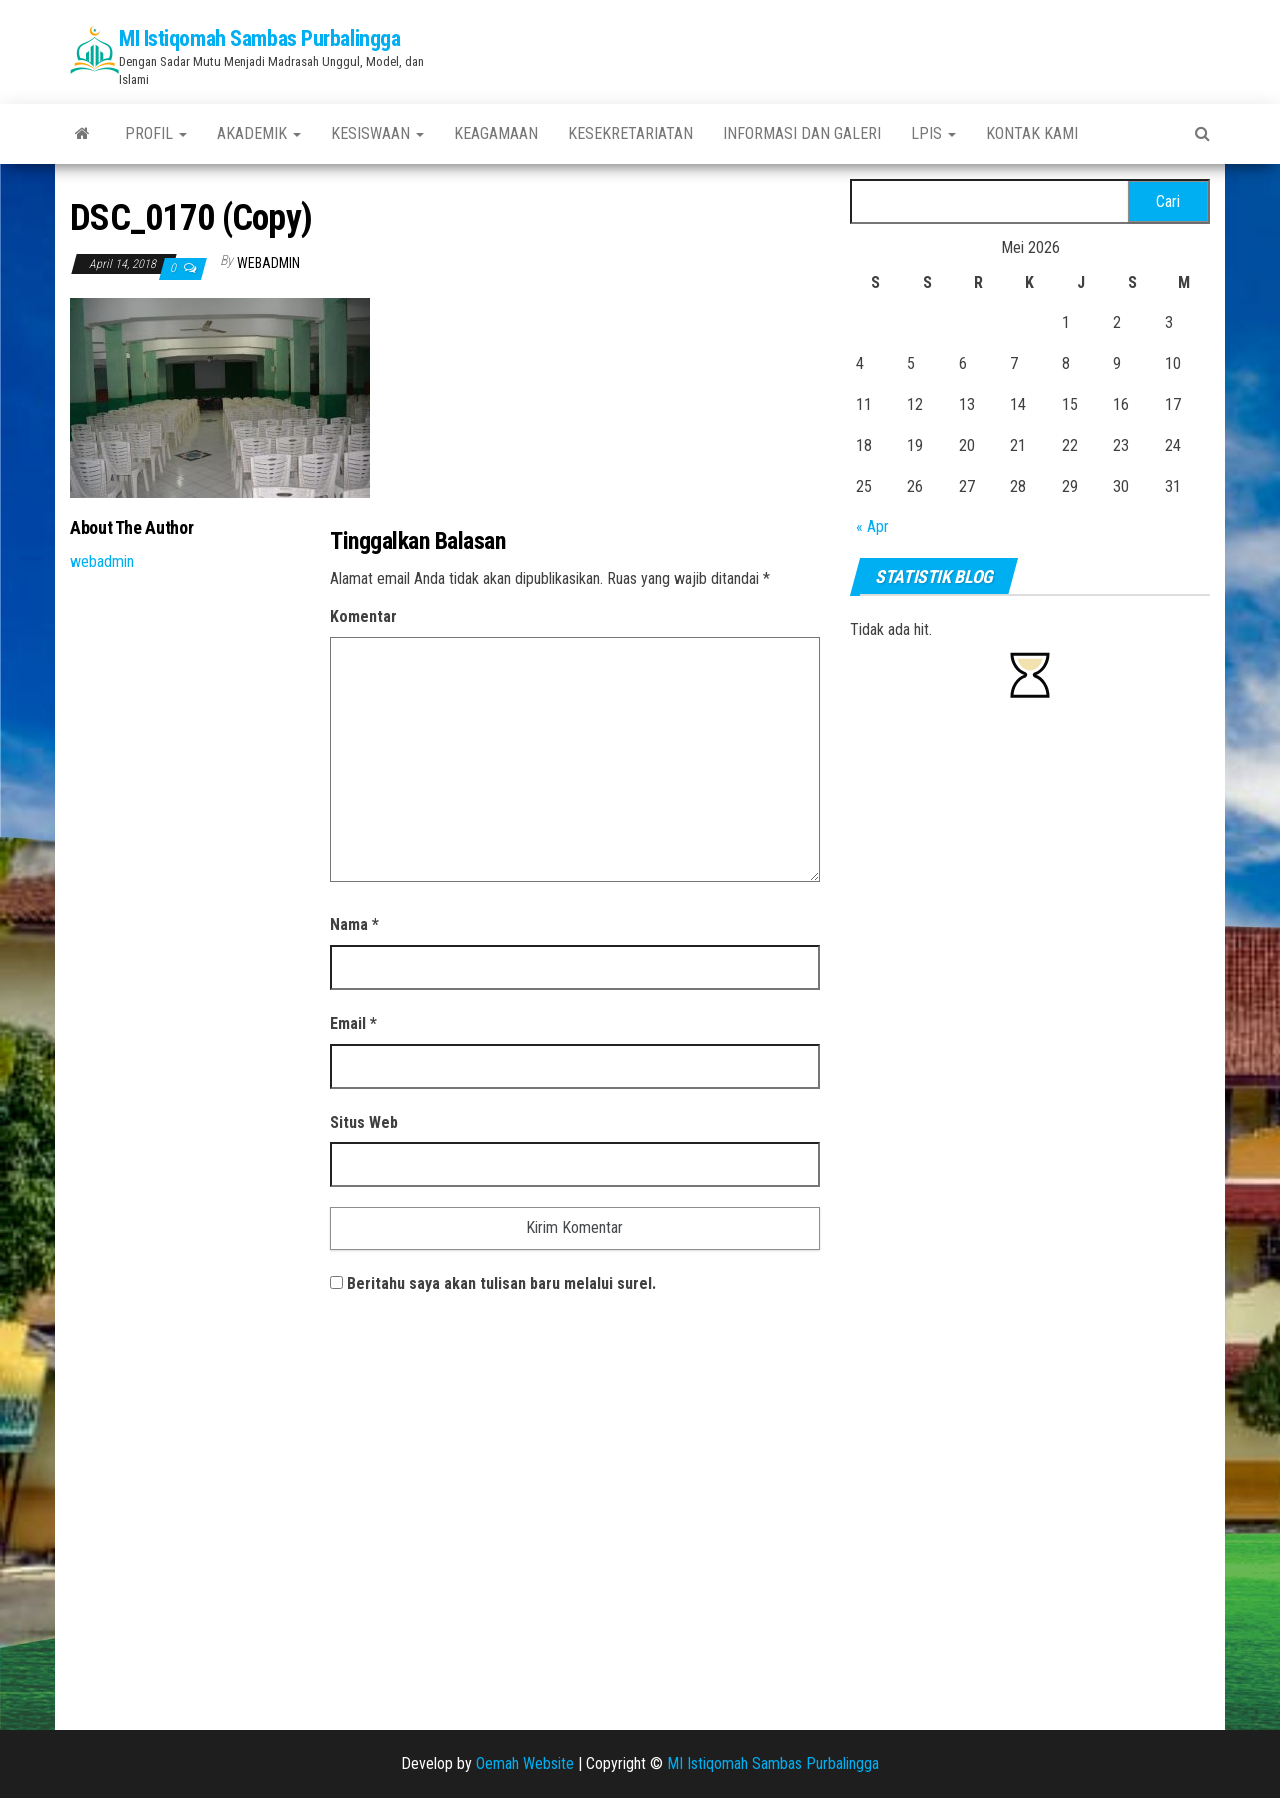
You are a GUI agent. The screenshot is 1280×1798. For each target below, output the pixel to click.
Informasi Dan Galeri (802, 133)
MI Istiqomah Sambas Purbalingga (259, 38)
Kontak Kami (1032, 133)
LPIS (933, 133)
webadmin (268, 263)
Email (353, 1023)
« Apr (872, 526)
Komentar (363, 616)
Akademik (259, 133)
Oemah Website (525, 1763)
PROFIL (156, 133)
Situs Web (364, 1122)
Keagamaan (496, 133)
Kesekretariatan (630, 133)
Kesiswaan (377, 133)
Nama (354, 924)
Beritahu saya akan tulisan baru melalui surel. (501, 1283)
